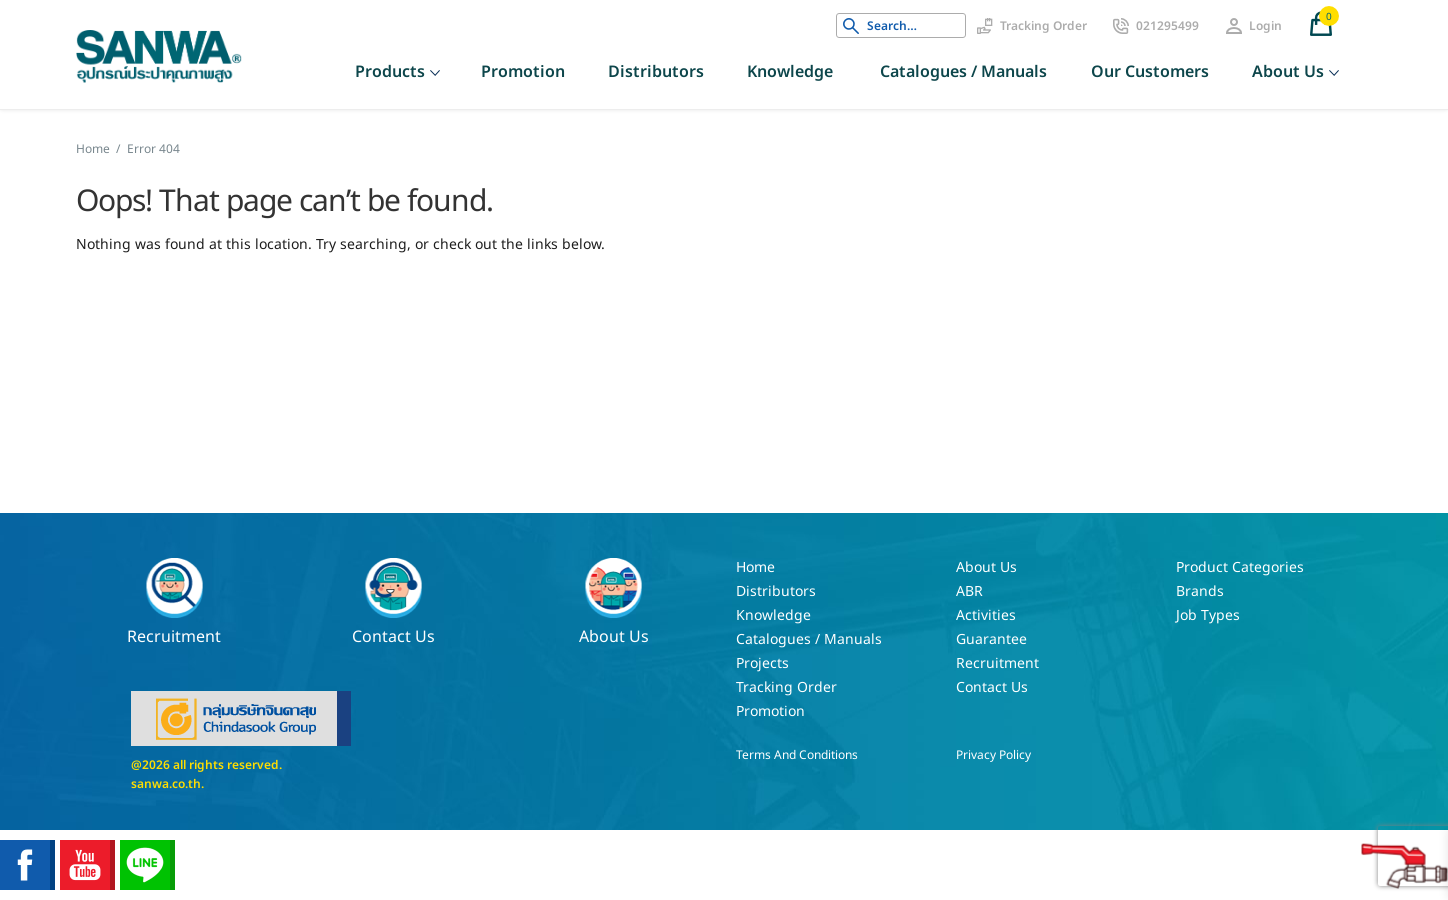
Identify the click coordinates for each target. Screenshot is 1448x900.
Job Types (1208, 615)
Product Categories (1240, 567)
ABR (969, 591)
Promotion (523, 72)
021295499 (1167, 26)
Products (390, 72)
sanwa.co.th (166, 784)
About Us (1288, 72)
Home (93, 149)
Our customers (1150, 72)
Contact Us (393, 602)
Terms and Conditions (797, 755)
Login (1265, 26)
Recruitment (174, 602)
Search (851, 26)
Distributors (656, 72)
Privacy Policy (993, 755)
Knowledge (790, 72)
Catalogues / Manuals (963, 72)
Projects (762, 663)
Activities (986, 615)
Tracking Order (1043, 26)
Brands (1200, 591)
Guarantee (991, 639)
